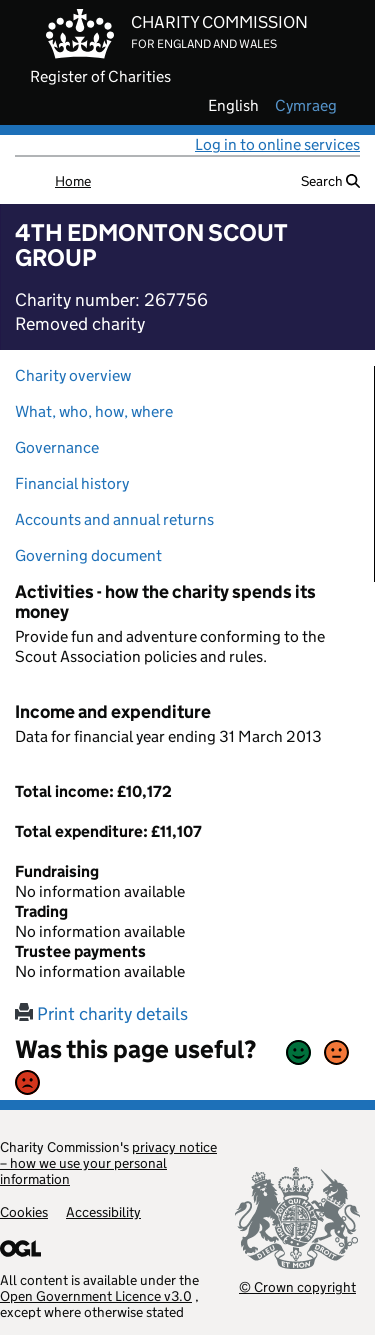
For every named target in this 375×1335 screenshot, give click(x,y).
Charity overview (73, 375)
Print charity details (101, 1014)
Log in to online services (277, 144)
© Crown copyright (297, 1286)
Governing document (88, 555)
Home (73, 181)
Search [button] (330, 181)
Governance (57, 447)
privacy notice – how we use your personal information (108, 1163)
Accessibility (103, 1212)
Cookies (24, 1212)
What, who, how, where (94, 411)
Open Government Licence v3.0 (96, 1296)
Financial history (72, 483)
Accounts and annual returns (114, 519)
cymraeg (306, 106)
